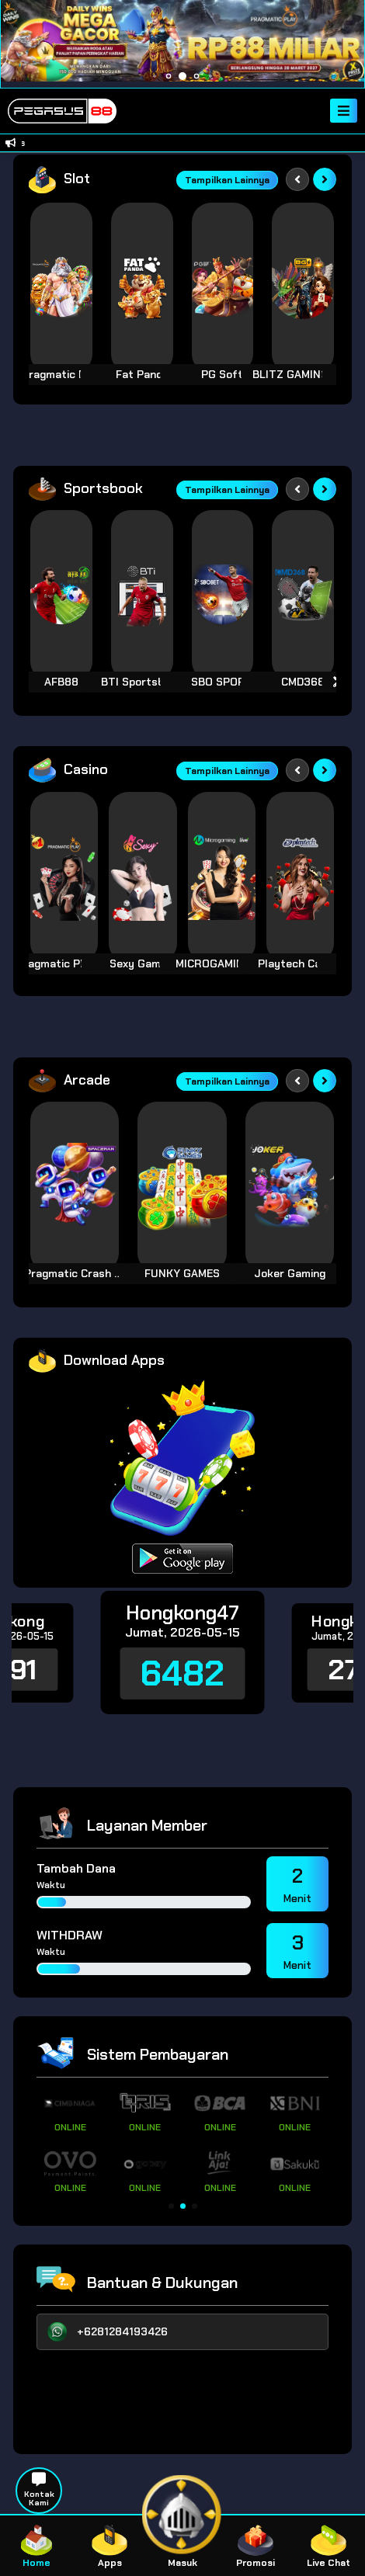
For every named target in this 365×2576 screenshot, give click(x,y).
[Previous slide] (297, 179)
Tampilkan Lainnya (227, 180)
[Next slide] (324, 179)
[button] (171, 2206)
